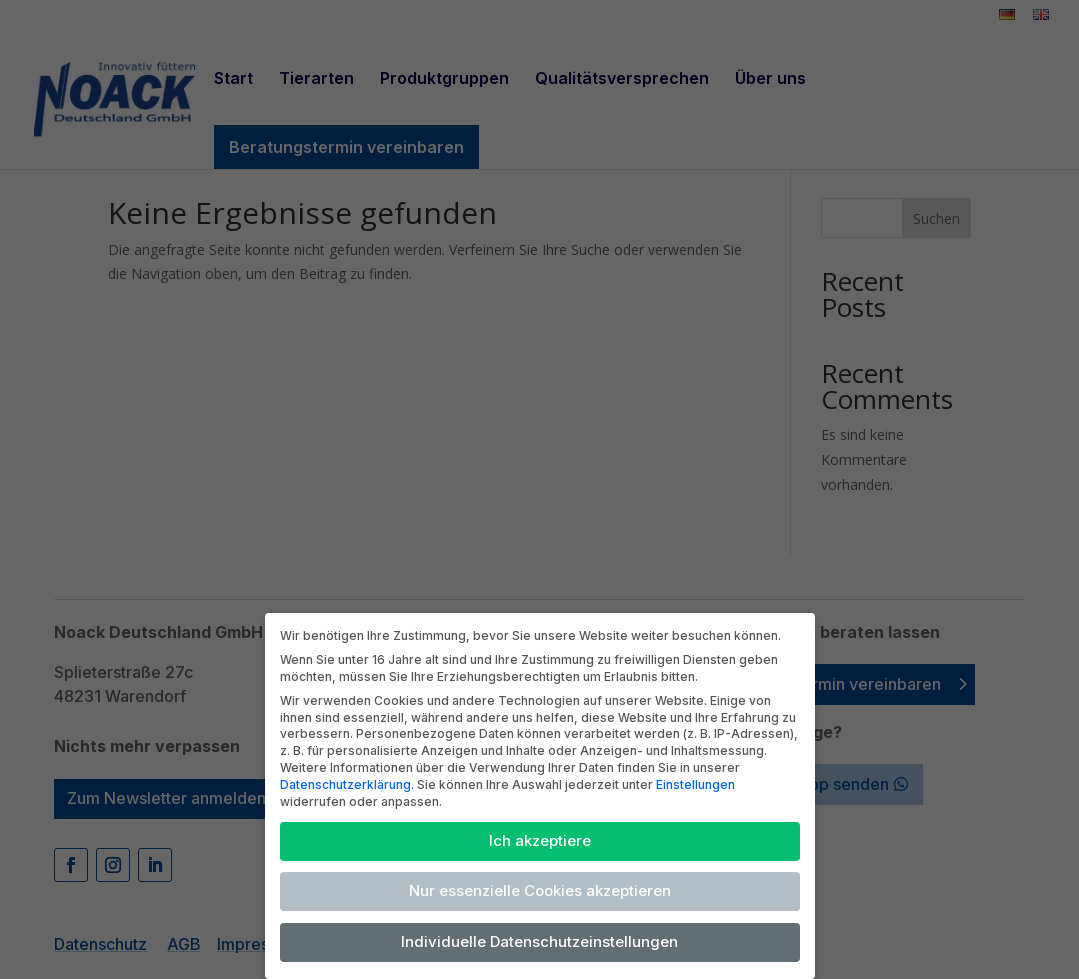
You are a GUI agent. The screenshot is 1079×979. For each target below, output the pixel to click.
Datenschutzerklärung (345, 775)
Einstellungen (695, 775)
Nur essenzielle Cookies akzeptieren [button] (540, 881)
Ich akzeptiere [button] (540, 831)
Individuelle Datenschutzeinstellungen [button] (539, 932)
